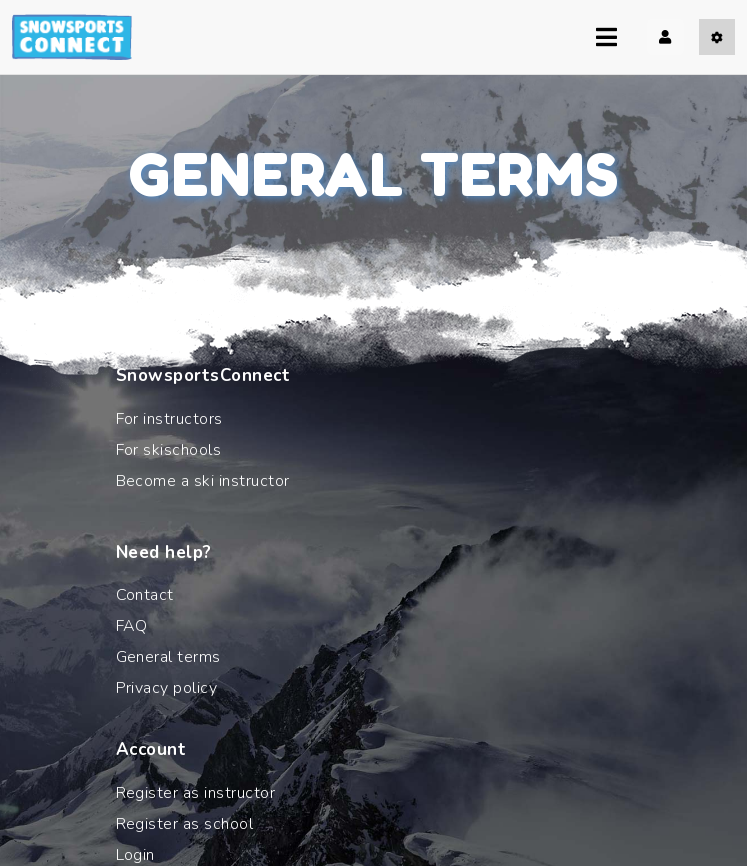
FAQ (132, 626)
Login (135, 855)
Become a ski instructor (203, 481)
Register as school (185, 824)
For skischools (169, 450)
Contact (145, 595)
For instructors (169, 419)
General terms (168, 657)
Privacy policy (167, 688)
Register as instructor (196, 793)
